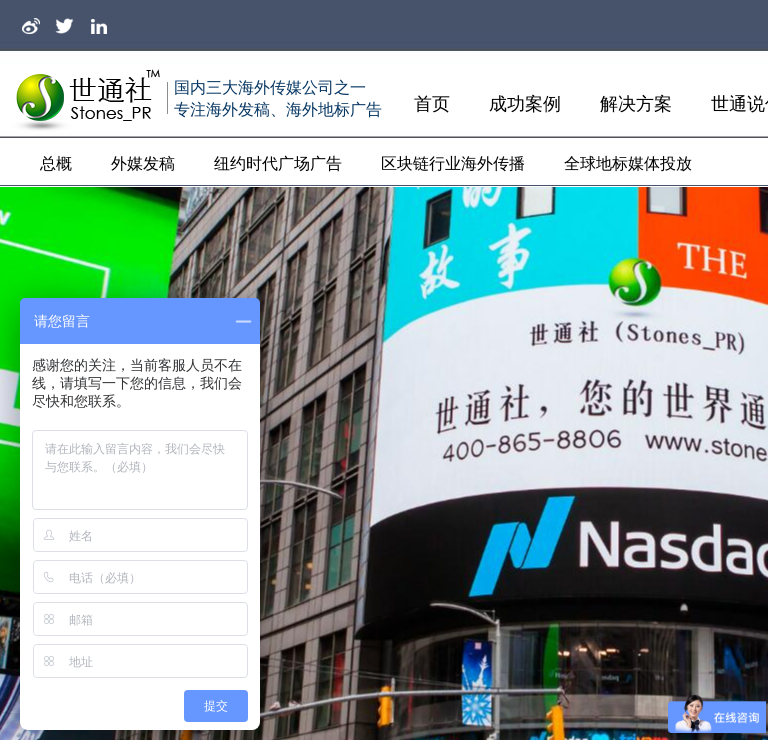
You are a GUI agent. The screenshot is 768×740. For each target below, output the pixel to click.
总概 (56, 163)
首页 (432, 104)
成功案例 (525, 104)
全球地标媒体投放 (628, 163)
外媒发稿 (143, 163)
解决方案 (636, 104)
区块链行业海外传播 (453, 163)
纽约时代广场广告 (278, 163)
